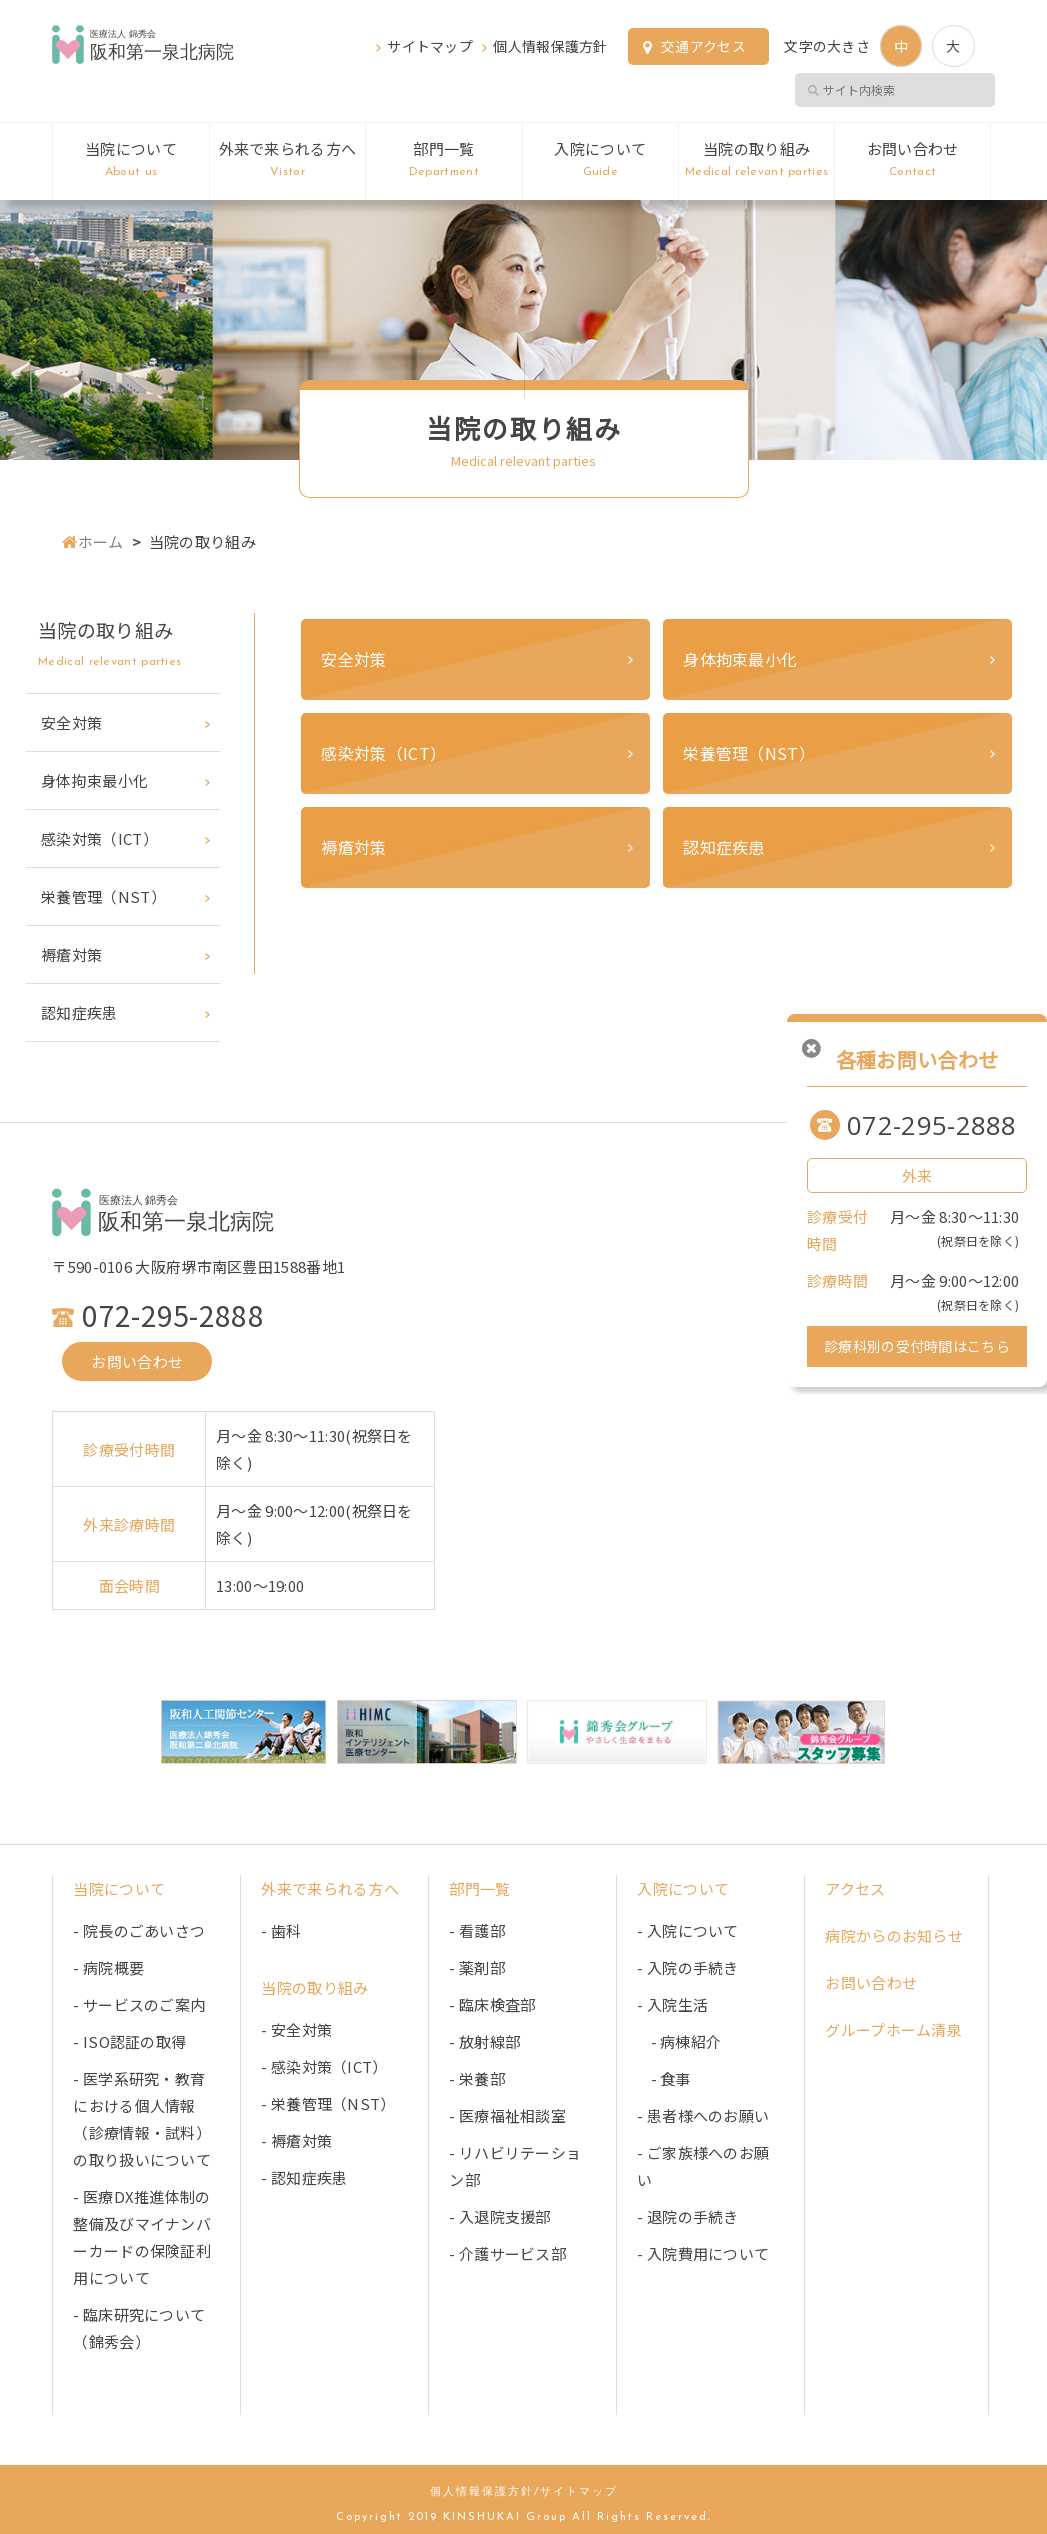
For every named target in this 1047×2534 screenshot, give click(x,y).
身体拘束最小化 (740, 659)
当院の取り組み (756, 161)
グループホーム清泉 (893, 2028)
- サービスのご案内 (139, 2003)
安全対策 (353, 659)
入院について (600, 161)
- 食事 (663, 2077)
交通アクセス (703, 46)
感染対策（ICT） (383, 753)
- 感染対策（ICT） (324, 2065)
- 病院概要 (108, 1966)
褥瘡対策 (353, 847)
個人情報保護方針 (550, 46)
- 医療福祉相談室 (507, 2114)
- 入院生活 (672, 2003)
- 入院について (687, 1929)
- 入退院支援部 (499, 2215)
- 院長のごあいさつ (139, 1929)
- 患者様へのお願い (703, 2114)
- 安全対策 (296, 2028)
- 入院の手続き (687, 1966)
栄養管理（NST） (749, 753)
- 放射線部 (484, 2040)
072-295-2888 (932, 1125)
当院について (130, 161)
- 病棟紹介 (679, 2040)
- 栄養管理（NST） (328, 2102)
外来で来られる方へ (287, 161)
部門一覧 (443, 161)
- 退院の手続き (687, 2215)
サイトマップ (430, 46)
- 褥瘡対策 (296, 2139)
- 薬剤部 (477, 1966)
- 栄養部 (477, 2077)
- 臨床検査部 (492, 2003)
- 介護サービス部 (507, 2252)
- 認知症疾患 (304, 2176)
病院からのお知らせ (894, 1934)
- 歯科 (281, 1929)
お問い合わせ (912, 161)
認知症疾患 (724, 847)
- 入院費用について (703, 2252)
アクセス (855, 1887)
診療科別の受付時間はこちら (917, 1346)
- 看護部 (477, 1929)
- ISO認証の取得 (129, 2040)
